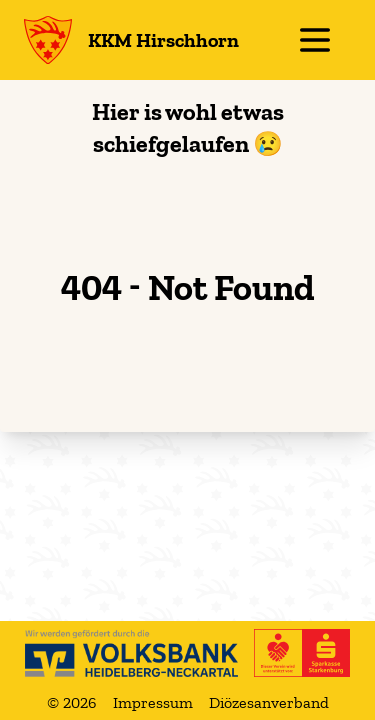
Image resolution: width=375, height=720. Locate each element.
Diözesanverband (269, 702)
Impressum (153, 702)
